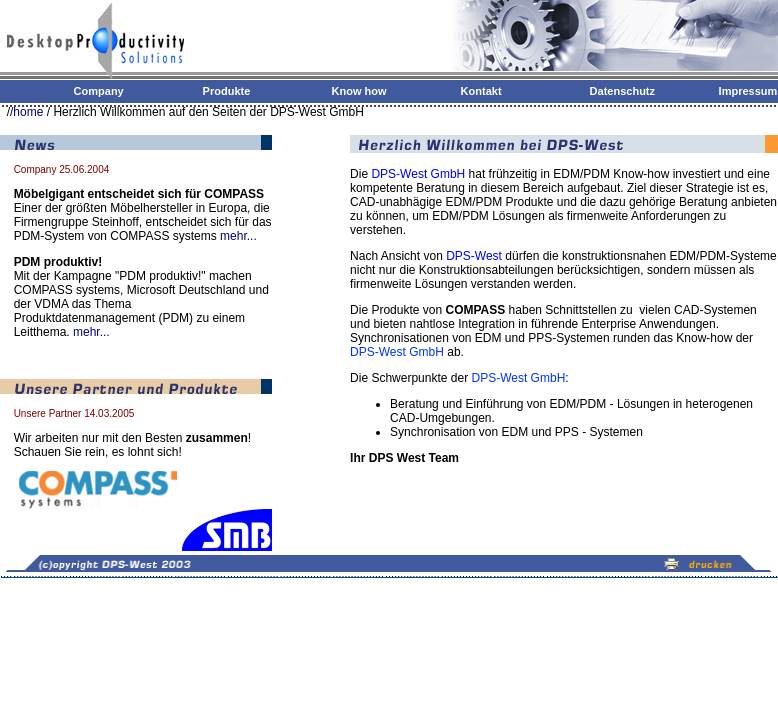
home (28, 112)
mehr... (238, 236)
